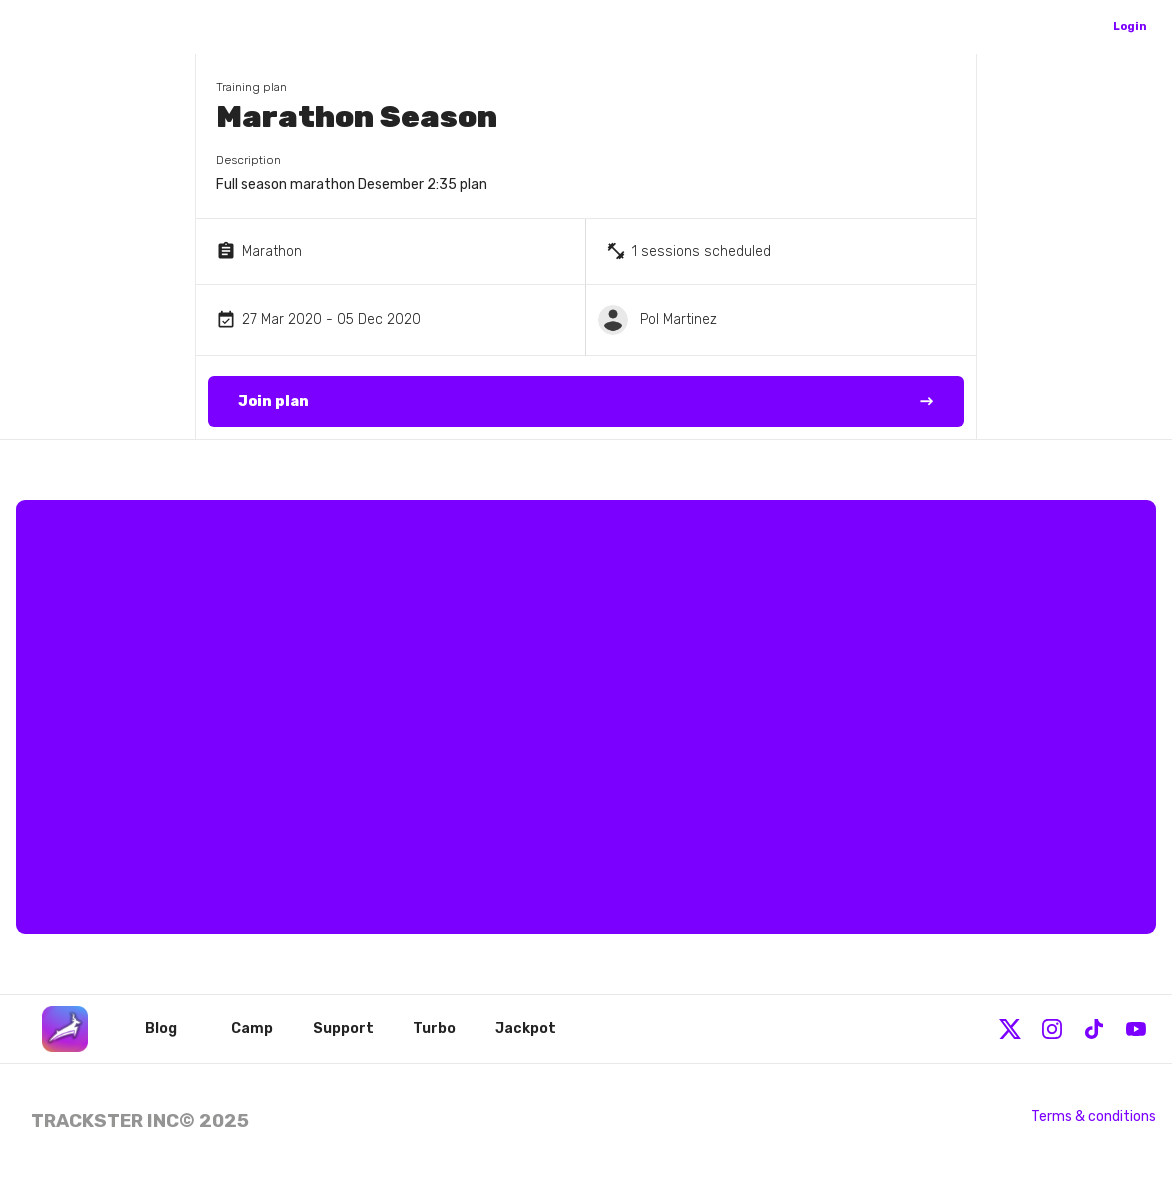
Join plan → (585, 402)
